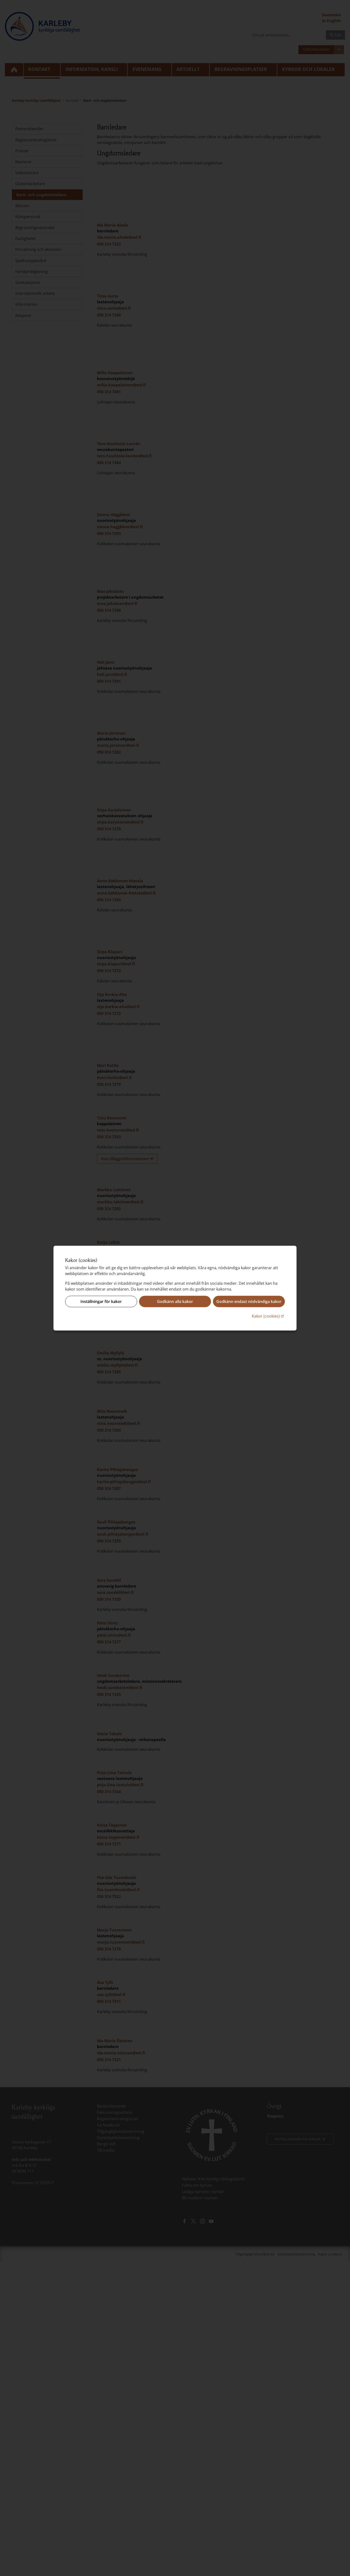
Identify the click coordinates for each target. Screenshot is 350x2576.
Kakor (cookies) (268, 1315)
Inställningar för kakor (101, 1301)
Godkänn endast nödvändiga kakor (248, 1301)
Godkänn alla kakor (175, 1301)
